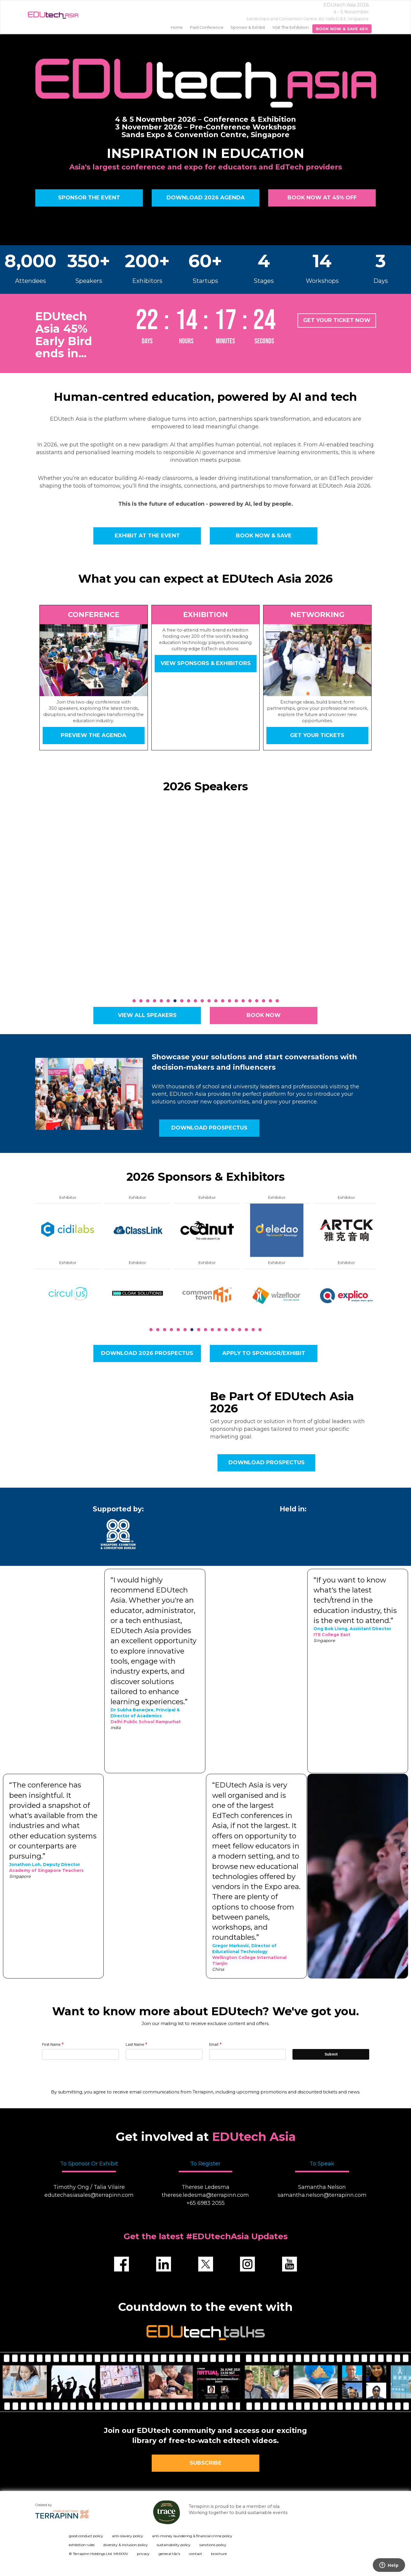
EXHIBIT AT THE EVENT (147, 535)
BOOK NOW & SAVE (264, 535)
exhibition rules (82, 2545)
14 (222, 1000)
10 (195, 1000)
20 (263, 1000)
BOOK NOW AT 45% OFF (322, 197)
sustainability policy (174, 2545)
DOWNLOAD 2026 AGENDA (205, 197)
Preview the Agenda (93, 735)
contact (195, 2553)
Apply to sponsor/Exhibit (263, 1353)
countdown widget (206, 325)
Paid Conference (206, 27)
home (177, 27)
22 (277, 1000)
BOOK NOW (264, 1015)
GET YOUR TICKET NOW (336, 320)
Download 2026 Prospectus (147, 1353)
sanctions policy (212, 2545)
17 (243, 1000)
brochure (219, 2553)
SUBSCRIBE (205, 2463)
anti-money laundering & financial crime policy (192, 2536)
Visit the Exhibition (290, 27)
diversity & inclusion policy (125, 2545)
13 (216, 1000)
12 (209, 1000)
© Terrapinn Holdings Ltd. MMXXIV (98, 2553)
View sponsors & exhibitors (205, 663)
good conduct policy (86, 2536)
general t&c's (169, 2553)
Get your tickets (317, 735)
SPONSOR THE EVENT (89, 197)
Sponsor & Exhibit (248, 27)
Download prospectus (209, 1127)
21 (270, 1000)
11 (202, 1000)
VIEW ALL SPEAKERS (147, 1015)
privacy (143, 2553)
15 (229, 1000)
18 (250, 1000)
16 (236, 1000)
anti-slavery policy (127, 2536)
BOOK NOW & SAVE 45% (342, 28)
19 (256, 1000)
